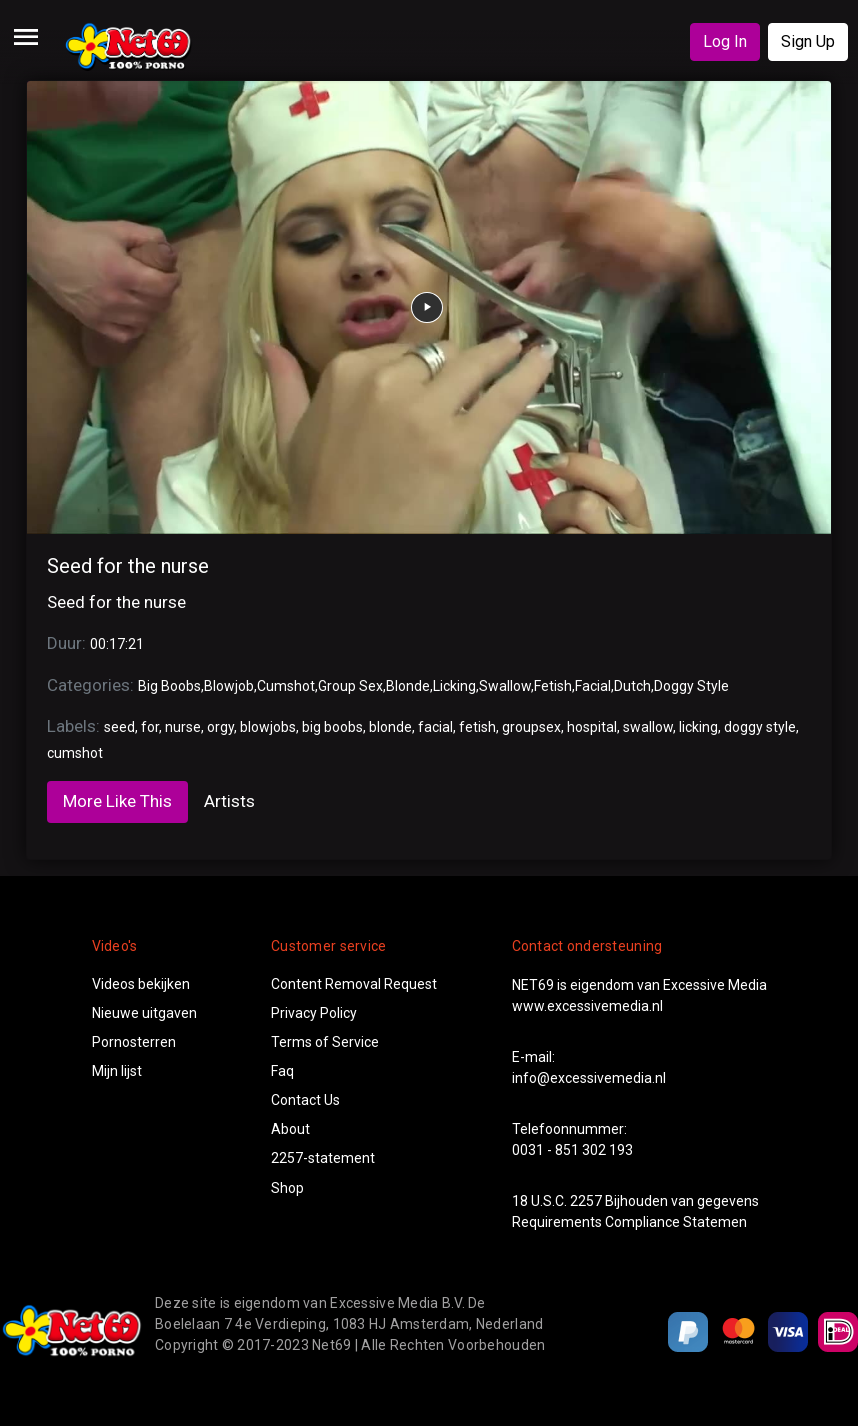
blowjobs (268, 727)
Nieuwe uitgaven (144, 1013)
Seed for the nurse (128, 566)
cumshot (75, 753)
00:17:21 (117, 644)
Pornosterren (134, 1042)
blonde (390, 727)
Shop (287, 1188)
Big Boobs (169, 686)
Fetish (553, 686)
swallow (648, 727)
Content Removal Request (354, 984)
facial (435, 727)
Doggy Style (691, 686)
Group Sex (350, 686)
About (290, 1129)
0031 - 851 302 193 (572, 1150)
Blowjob (229, 686)
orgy (220, 727)
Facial (593, 686)
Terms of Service (325, 1042)
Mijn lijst (117, 1071)
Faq (282, 1071)
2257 (586, 1201)
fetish (477, 727)
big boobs (332, 727)
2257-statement (323, 1158)
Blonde (408, 686)
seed (119, 727)
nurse (183, 727)
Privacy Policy (314, 1013)
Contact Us (305, 1100)
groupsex (531, 727)
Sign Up (808, 41)
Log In (725, 41)
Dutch (632, 686)
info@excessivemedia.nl (589, 1078)
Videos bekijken (141, 984)
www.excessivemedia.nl (587, 1006)
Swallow (505, 686)
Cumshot (286, 686)
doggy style (760, 727)
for (150, 727)
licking (698, 727)
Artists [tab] (229, 801)
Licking (454, 686)
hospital (592, 727)
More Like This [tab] (117, 801)
